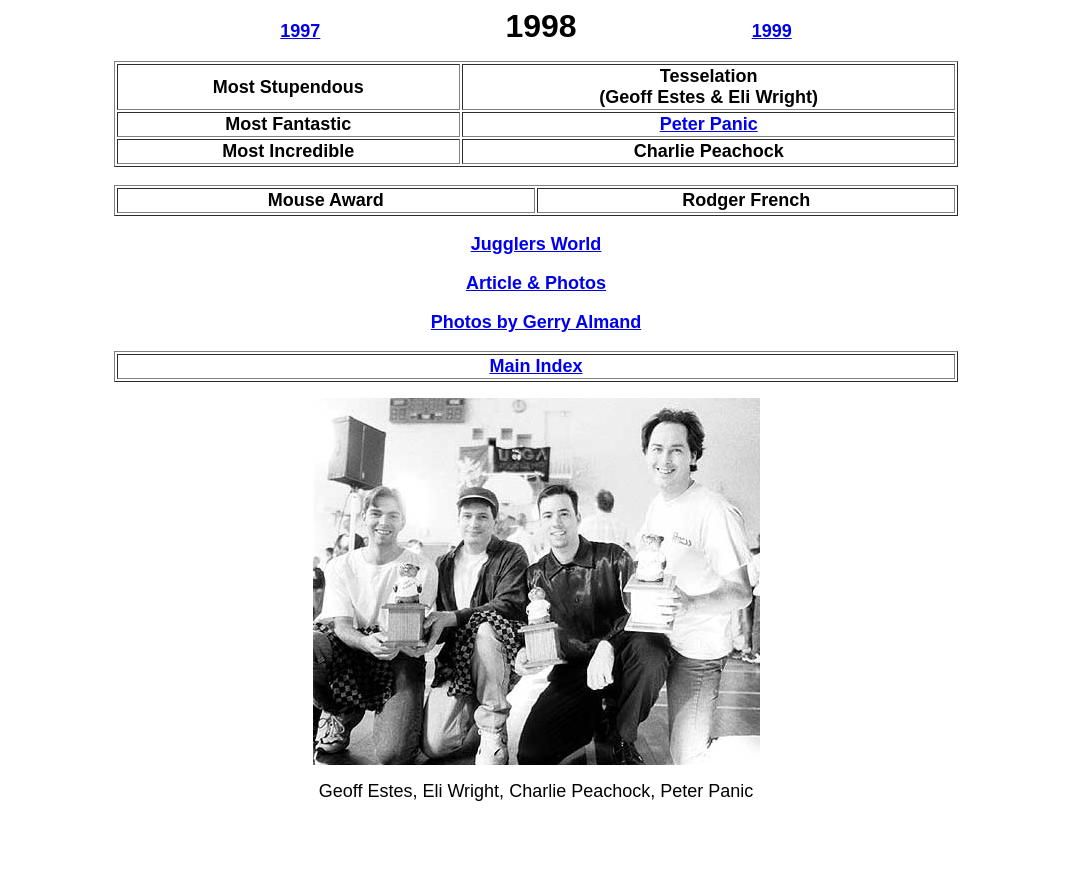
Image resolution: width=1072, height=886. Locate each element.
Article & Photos (536, 283)
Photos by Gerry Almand (536, 322)
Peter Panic (709, 124)
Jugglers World (536, 244)
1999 (772, 31)
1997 (300, 31)
